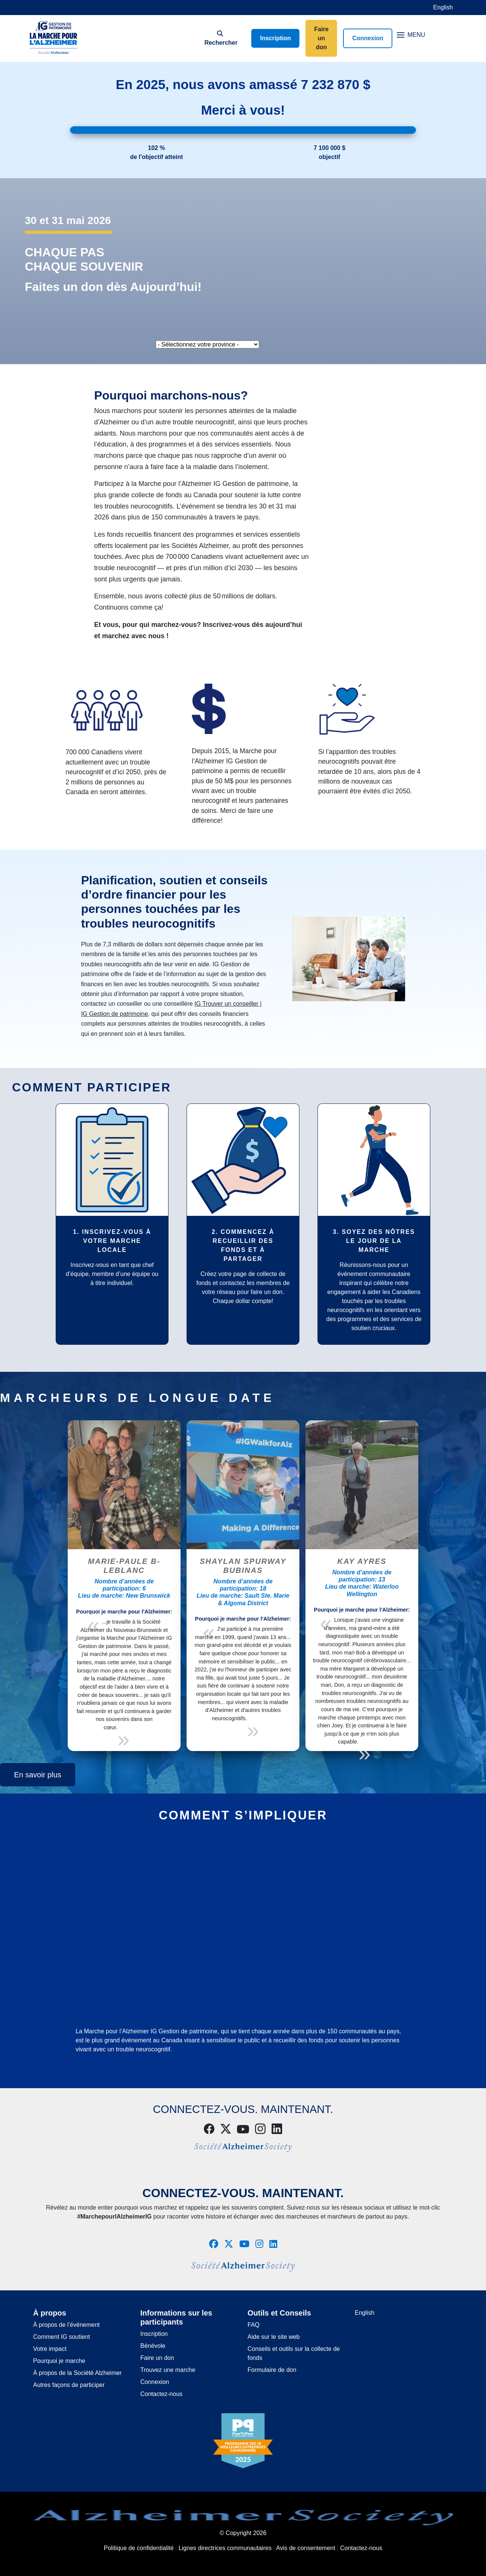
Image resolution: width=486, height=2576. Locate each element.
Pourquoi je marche (59, 2361)
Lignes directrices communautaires (225, 2548)
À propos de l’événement (66, 2325)
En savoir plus (37, 1775)
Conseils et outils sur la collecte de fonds (294, 2353)
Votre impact (50, 2349)
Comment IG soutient (61, 2337)
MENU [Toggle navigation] (411, 35)
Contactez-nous (161, 2394)
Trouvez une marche (167, 2370)
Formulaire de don (272, 2370)
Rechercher (220, 38)
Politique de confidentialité (139, 2548)
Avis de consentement (305, 2548)
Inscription (275, 38)
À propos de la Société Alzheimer (77, 2373)
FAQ (254, 2325)
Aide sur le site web (274, 2337)
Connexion (367, 38)
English (443, 7)
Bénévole (153, 2346)
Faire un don (321, 38)
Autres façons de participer (69, 2385)
